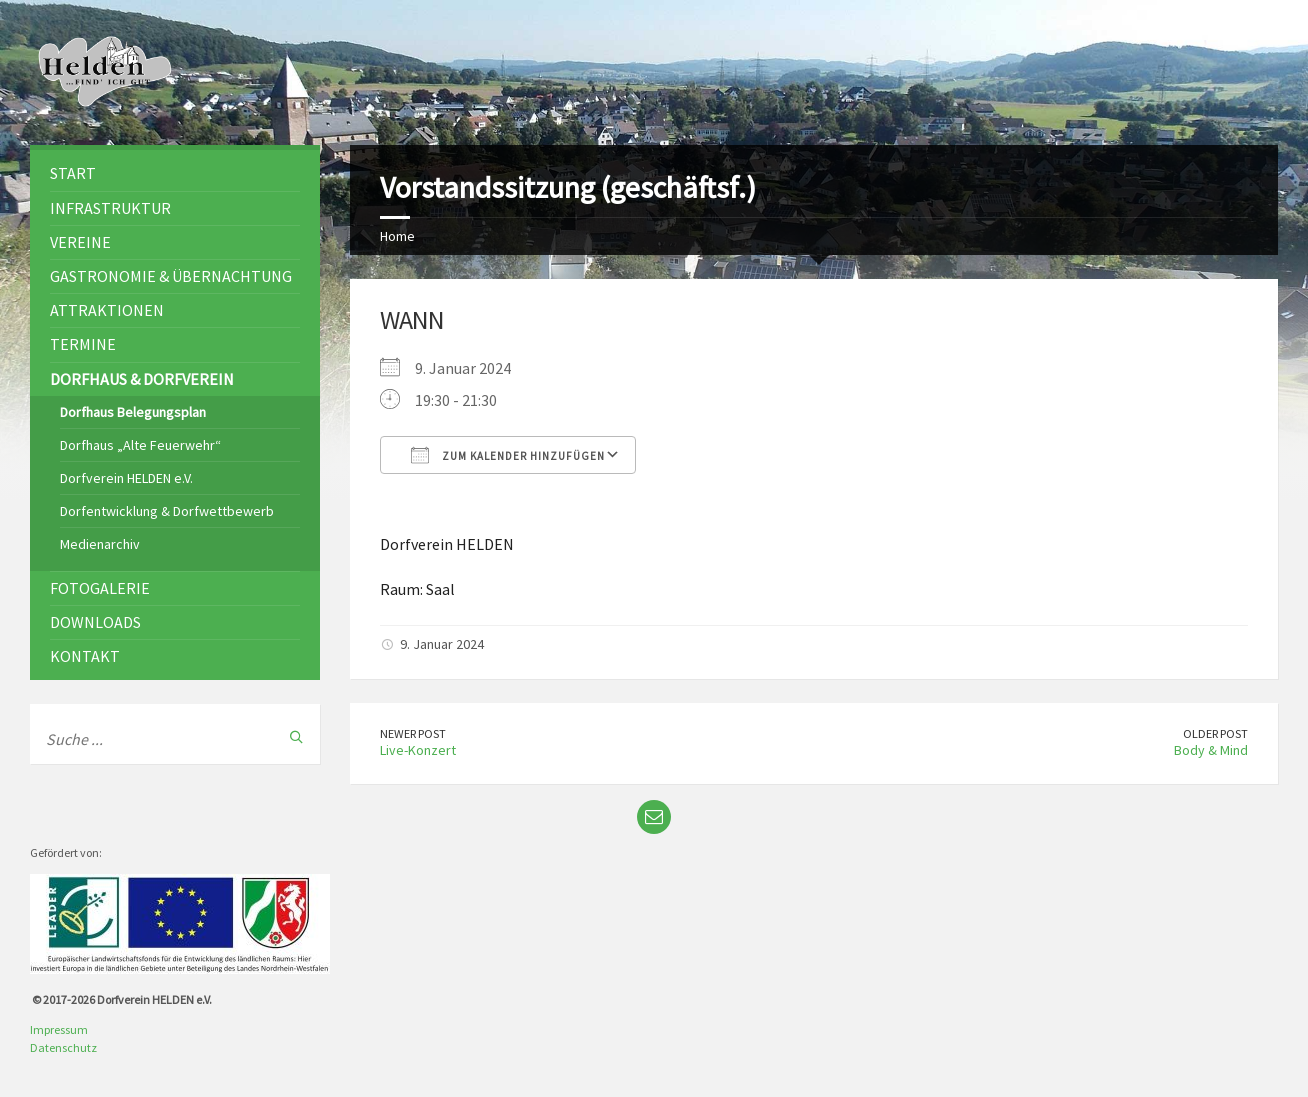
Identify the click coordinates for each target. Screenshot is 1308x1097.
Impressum (59, 1029)
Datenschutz (63, 1047)
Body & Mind (1211, 750)
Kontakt (85, 656)
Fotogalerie (100, 588)
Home (397, 236)
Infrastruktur (110, 208)
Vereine (80, 242)
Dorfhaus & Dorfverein (142, 379)
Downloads (95, 622)
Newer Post (413, 733)
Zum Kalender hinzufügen (508, 455)
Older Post (1215, 733)
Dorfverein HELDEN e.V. (126, 478)
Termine (83, 344)
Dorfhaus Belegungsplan (133, 412)
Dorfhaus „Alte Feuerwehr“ (140, 445)
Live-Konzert (418, 750)
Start (73, 173)
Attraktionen (107, 310)
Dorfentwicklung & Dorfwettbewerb (167, 511)
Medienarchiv (100, 544)
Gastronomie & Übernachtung (171, 276)
